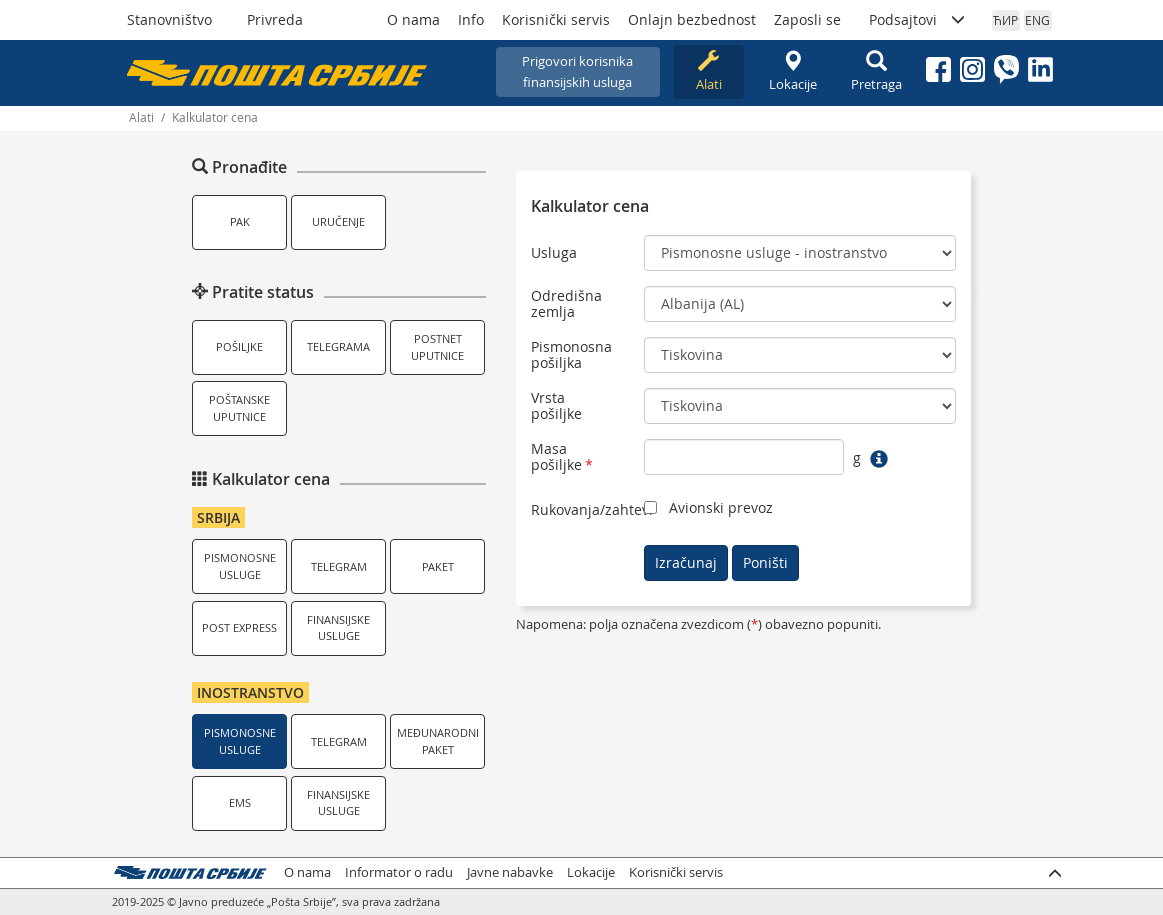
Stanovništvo (169, 19)
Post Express (239, 627)
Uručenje (338, 221)
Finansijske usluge (338, 628)
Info (471, 19)
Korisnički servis (556, 19)
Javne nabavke (510, 872)
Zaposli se (807, 19)
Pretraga (877, 71)
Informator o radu (399, 872)
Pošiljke (239, 346)
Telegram (339, 566)
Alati (709, 71)
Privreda (275, 19)
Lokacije (793, 71)
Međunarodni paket (438, 741)
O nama (413, 19)
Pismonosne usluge (240, 566)
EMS (240, 802)
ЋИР (1005, 20)
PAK (240, 221)
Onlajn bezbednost (692, 19)
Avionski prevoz (721, 507)
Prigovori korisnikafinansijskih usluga (577, 71)
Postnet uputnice (437, 347)
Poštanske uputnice (239, 408)
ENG (1037, 20)
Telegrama (338, 346)
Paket (438, 566)
